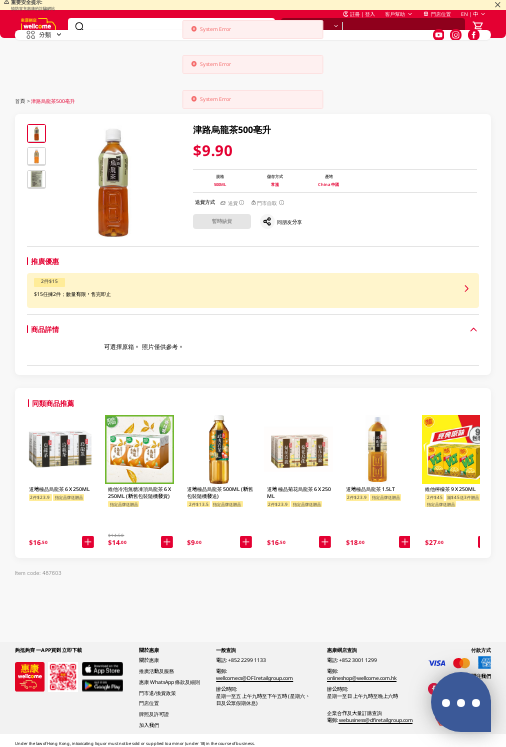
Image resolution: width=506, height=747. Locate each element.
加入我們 (149, 725)
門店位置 (436, 30)
